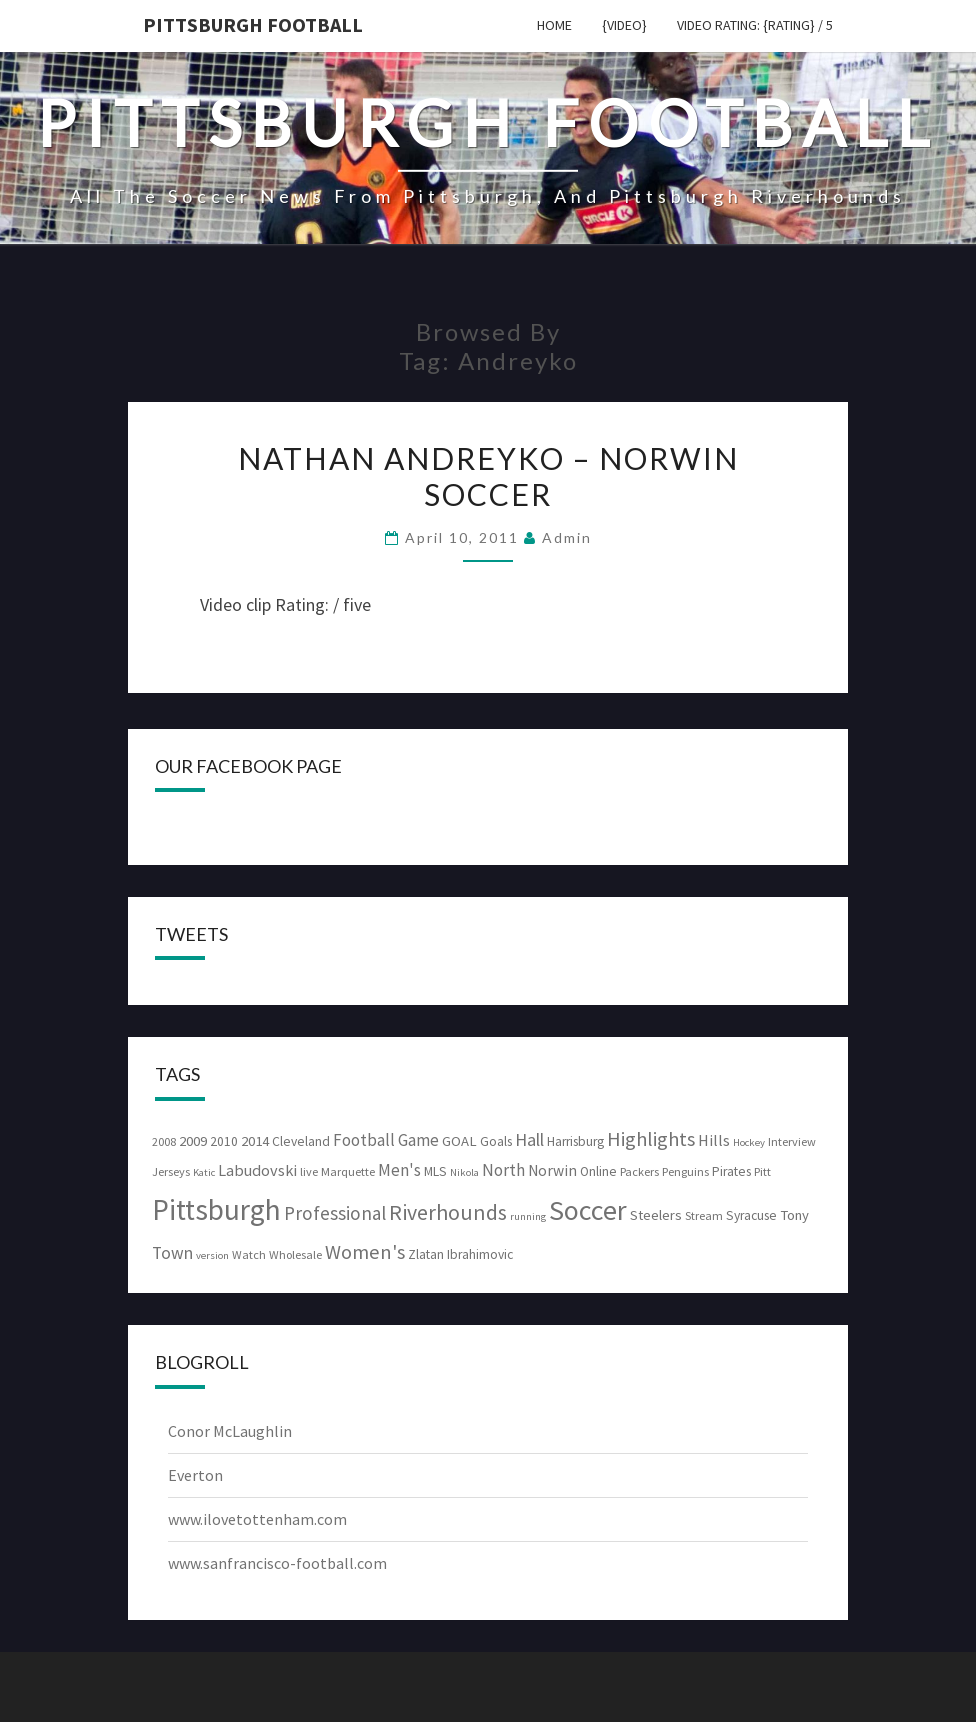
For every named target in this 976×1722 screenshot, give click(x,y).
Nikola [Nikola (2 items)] (464, 1172)
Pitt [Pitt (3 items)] (762, 1171)
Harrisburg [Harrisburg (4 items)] (575, 1141)
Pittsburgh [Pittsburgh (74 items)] (216, 1209)
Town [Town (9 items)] (172, 1253)
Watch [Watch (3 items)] (249, 1254)
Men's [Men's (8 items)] (399, 1170)
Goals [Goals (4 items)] (496, 1141)
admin (567, 537)
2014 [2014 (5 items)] (255, 1141)
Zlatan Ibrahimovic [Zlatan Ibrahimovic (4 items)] (460, 1254)
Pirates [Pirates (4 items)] (731, 1171)
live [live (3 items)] (309, 1171)
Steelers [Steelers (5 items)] (656, 1215)
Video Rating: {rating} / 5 (755, 25)
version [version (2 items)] (212, 1255)
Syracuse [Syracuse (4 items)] (751, 1215)
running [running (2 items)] (528, 1216)
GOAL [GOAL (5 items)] (459, 1141)
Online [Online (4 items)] (598, 1171)
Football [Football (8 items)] (364, 1140)
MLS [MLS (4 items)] (435, 1171)
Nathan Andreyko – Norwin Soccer (488, 476)
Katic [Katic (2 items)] (204, 1172)
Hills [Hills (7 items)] (714, 1140)
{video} (624, 25)
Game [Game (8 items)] (418, 1140)
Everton (195, 1475)
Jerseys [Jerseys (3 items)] (171, 1171)
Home (554, 25)
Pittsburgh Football (253, 24)
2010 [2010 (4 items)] (224, 1141)
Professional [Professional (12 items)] (335, 1213)
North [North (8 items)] (503, 1170)
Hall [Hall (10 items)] (529, 1139)
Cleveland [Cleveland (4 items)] (301, 1141)
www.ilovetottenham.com (257, 1519)
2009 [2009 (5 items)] (193, 1141)
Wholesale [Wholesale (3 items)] (295, 1254)
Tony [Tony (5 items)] (794, 1215)
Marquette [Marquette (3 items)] (348, 1171)
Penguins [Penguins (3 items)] (685, 1171)
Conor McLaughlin (230, 1431)
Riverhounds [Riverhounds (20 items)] (448, 1212)
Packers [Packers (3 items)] (639, 1171)
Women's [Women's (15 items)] (365, 1252)
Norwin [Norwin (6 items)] (552, 1170)
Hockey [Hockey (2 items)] (749, 1142)
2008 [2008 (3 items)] (164, 1141)
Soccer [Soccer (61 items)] (588, 1210)
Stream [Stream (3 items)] (704, 1215)
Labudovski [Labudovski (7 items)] (257, 1170)
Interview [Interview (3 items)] (792, 1141)
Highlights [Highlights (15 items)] (651, 1139)
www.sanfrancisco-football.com (277, 1563)
